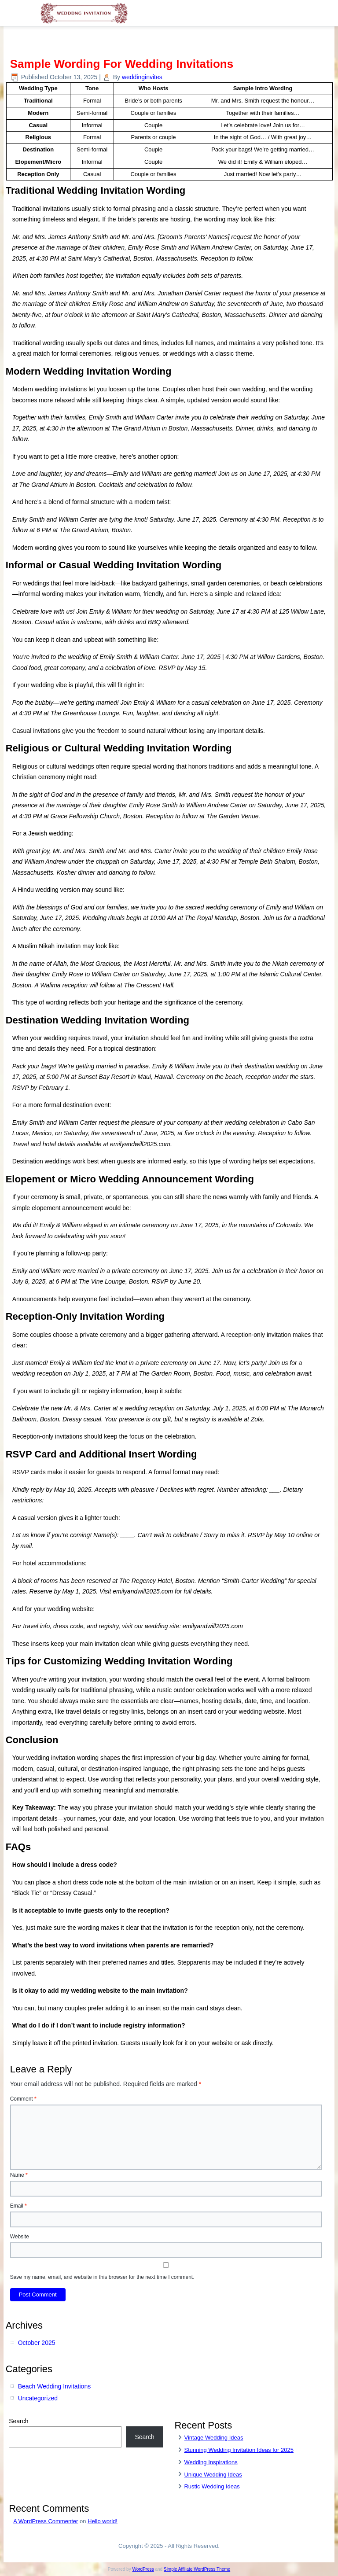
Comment (23, 2099)
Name (19, 2175)
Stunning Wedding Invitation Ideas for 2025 (238, 2450)
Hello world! (103, 2521)
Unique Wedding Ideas (213, 2474)
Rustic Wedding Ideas (211, 2486)
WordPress (143, 2569)
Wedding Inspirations (210, 2462)
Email (18, 2206)
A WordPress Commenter (45, 2521)
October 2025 (36, 2342)
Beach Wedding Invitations (54, 2386)
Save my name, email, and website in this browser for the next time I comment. (102, 2277)
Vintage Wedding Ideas (213, 2437)
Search (18, 2421)
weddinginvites (142, 77)
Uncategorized (38, 2398)
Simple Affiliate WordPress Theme (197, 2569)
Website (19, 2237)
